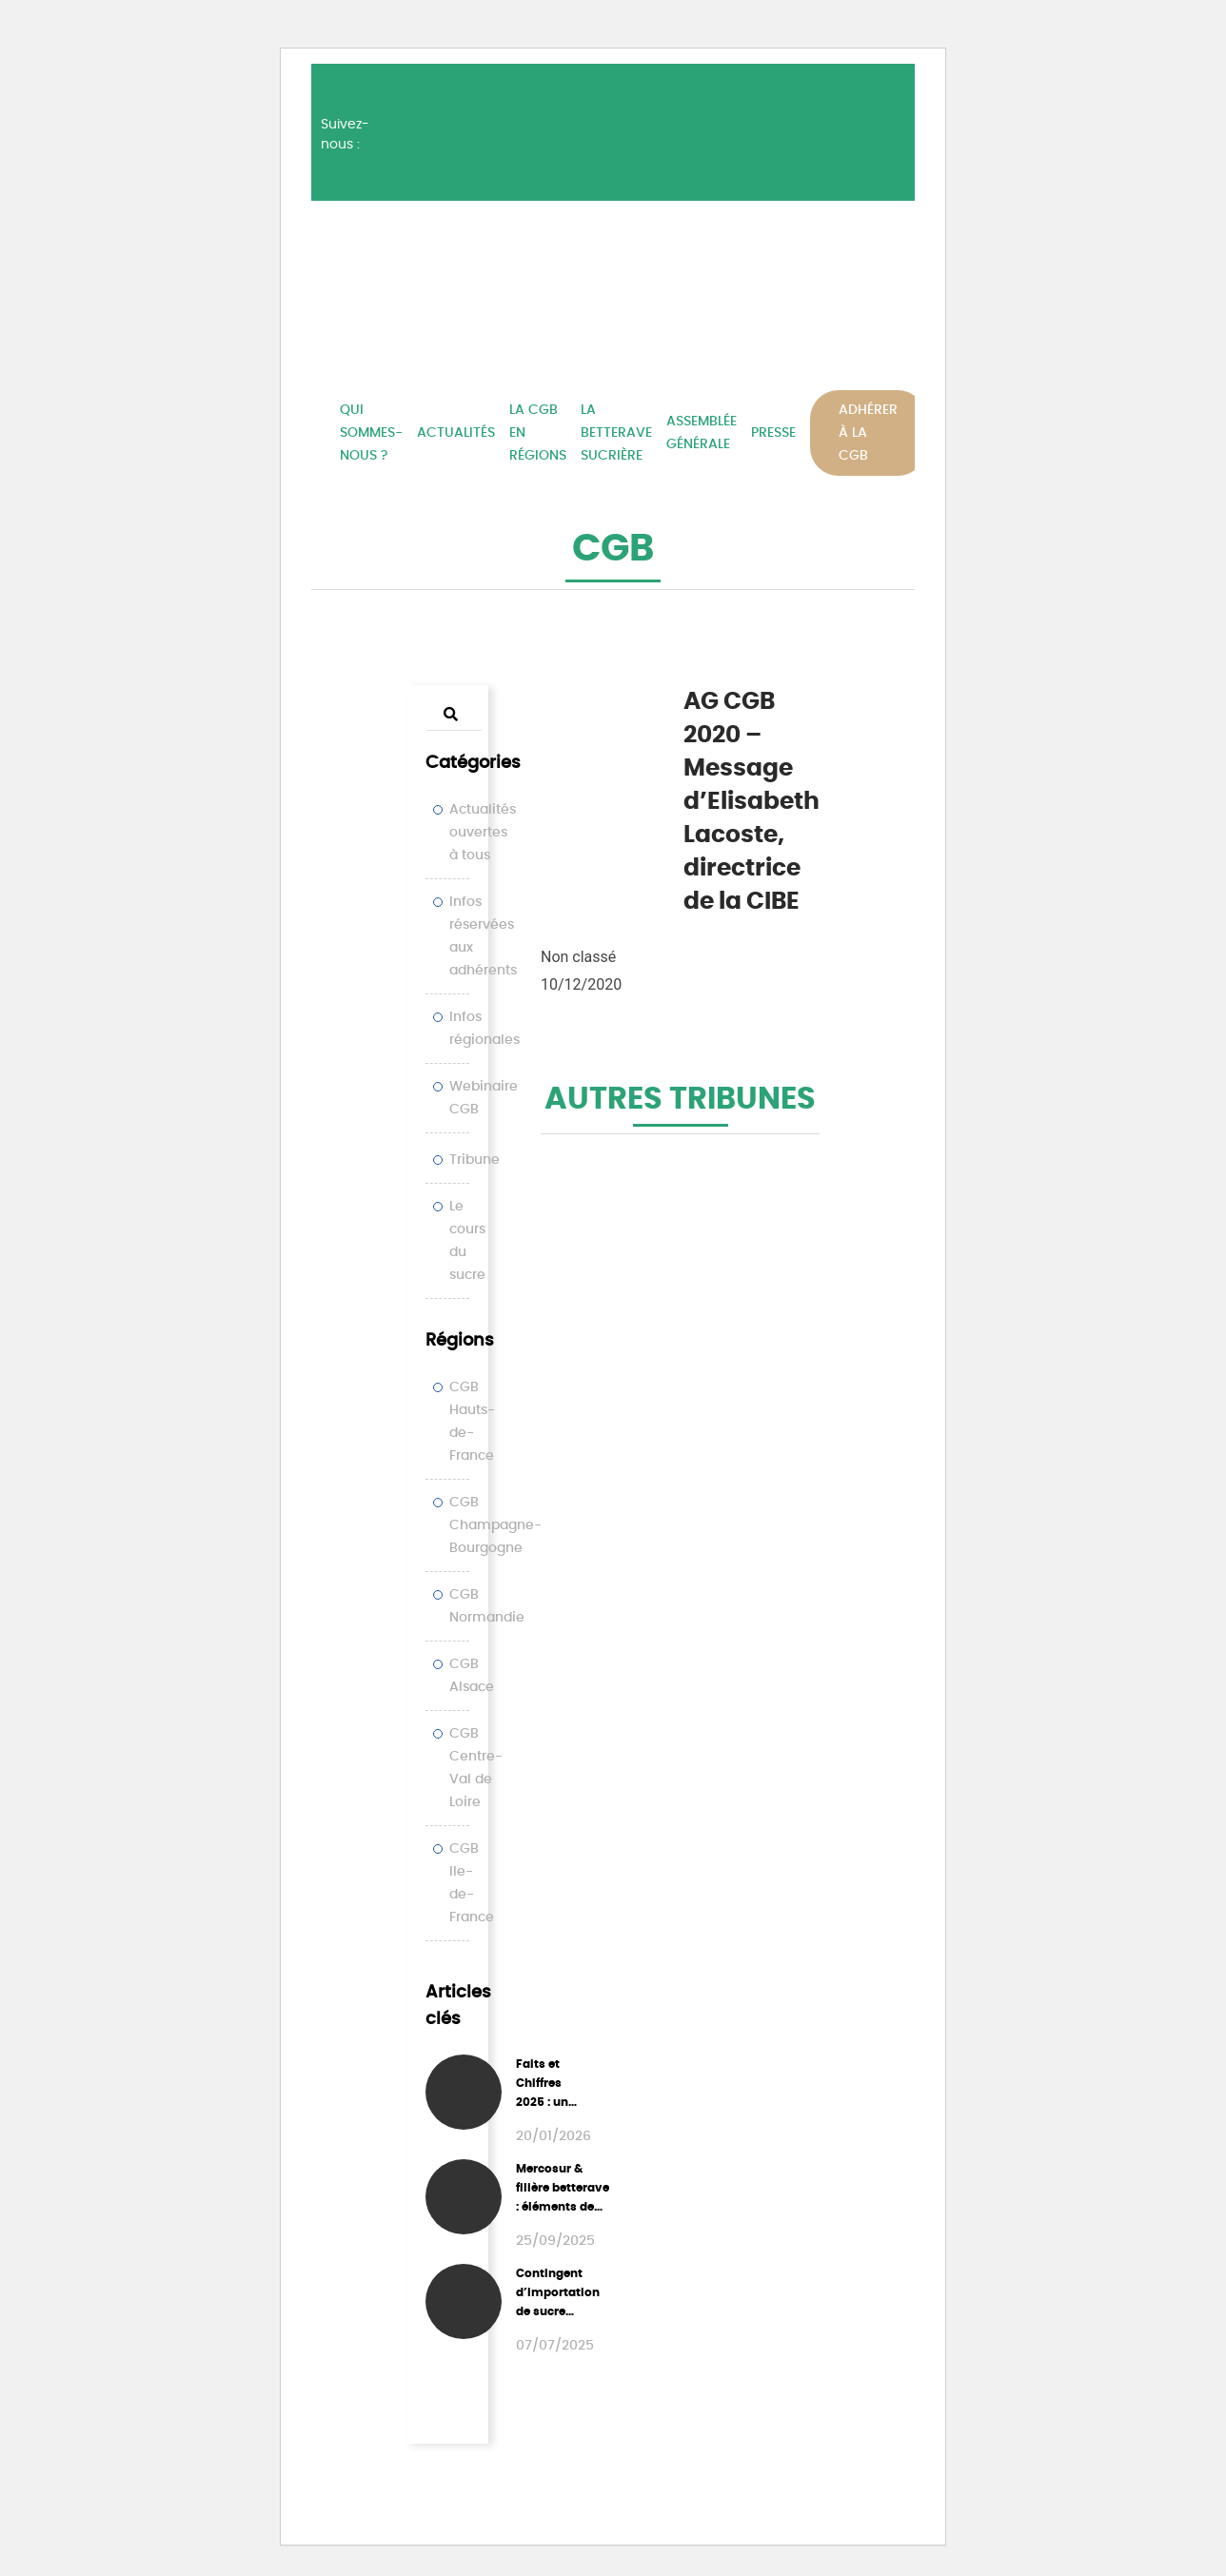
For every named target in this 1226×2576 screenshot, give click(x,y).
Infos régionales (484, 1029)
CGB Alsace (471, 1676)
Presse (773, 433)
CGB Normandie (486, 1606)
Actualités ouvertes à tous (482, 832)
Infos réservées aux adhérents (483, 936)
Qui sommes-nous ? (371, 432)
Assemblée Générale (701, 433)
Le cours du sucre (467, 1241)
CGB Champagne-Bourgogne (495, 1525)
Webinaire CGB (483, 1098)
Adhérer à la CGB (868, 432)
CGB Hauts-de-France (472, 1422)
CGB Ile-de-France (471, 1883)
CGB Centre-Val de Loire (476, 1768)
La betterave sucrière (616, 432)
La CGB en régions (537, 432)
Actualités (456, 433)
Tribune (474, 1160)
